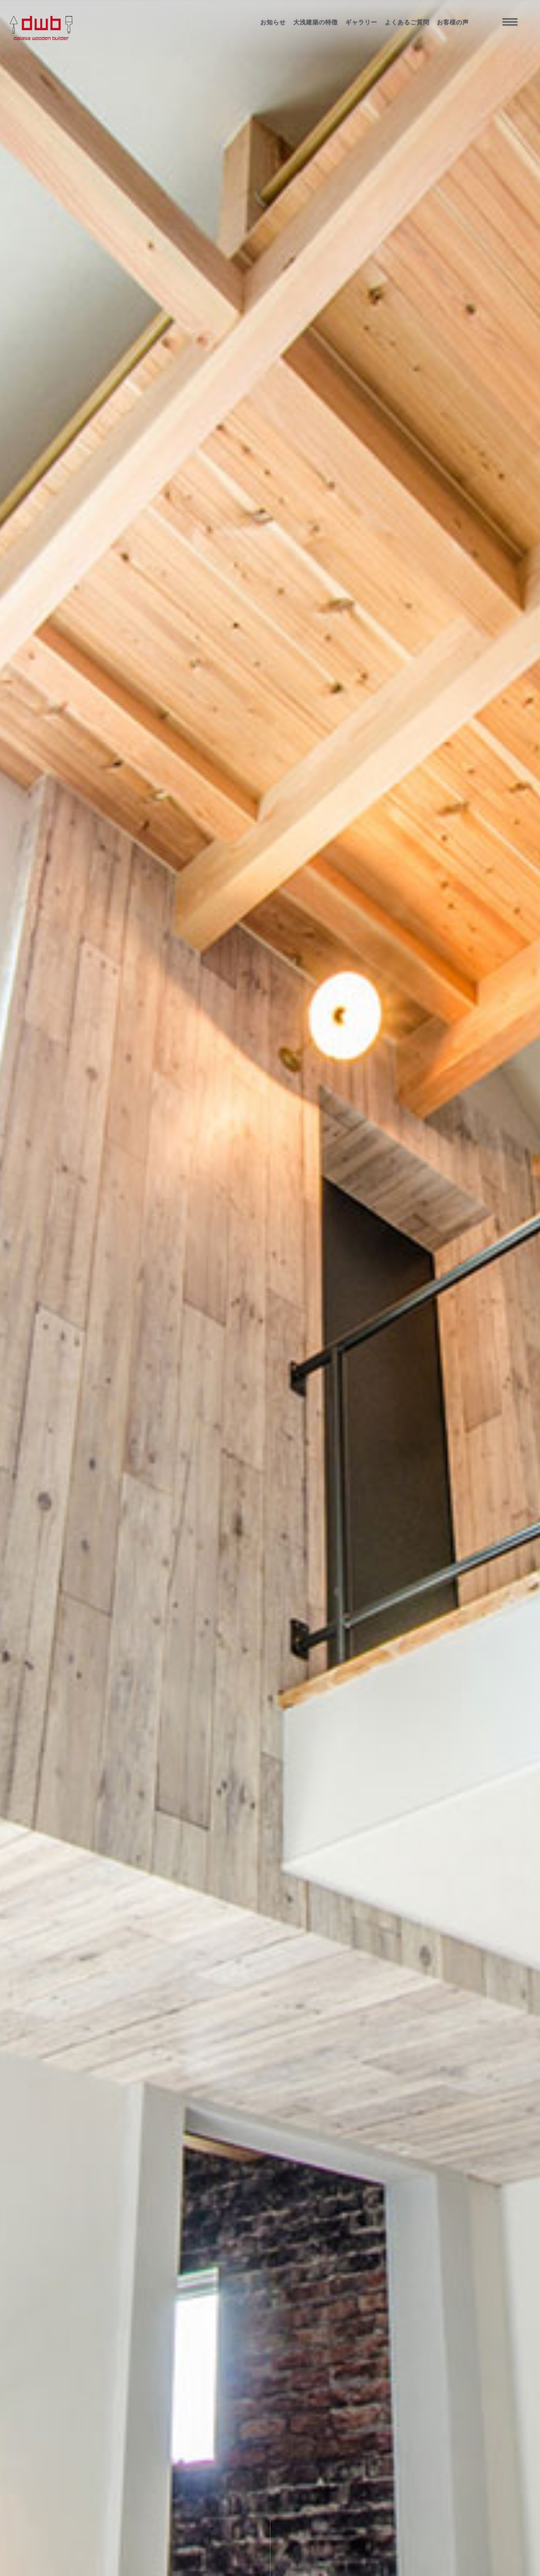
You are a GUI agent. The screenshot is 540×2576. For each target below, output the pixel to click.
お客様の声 (453, 22)
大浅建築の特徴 (315, 22)
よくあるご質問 (407, 22)
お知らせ (273, 22)
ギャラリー (361, 22)
